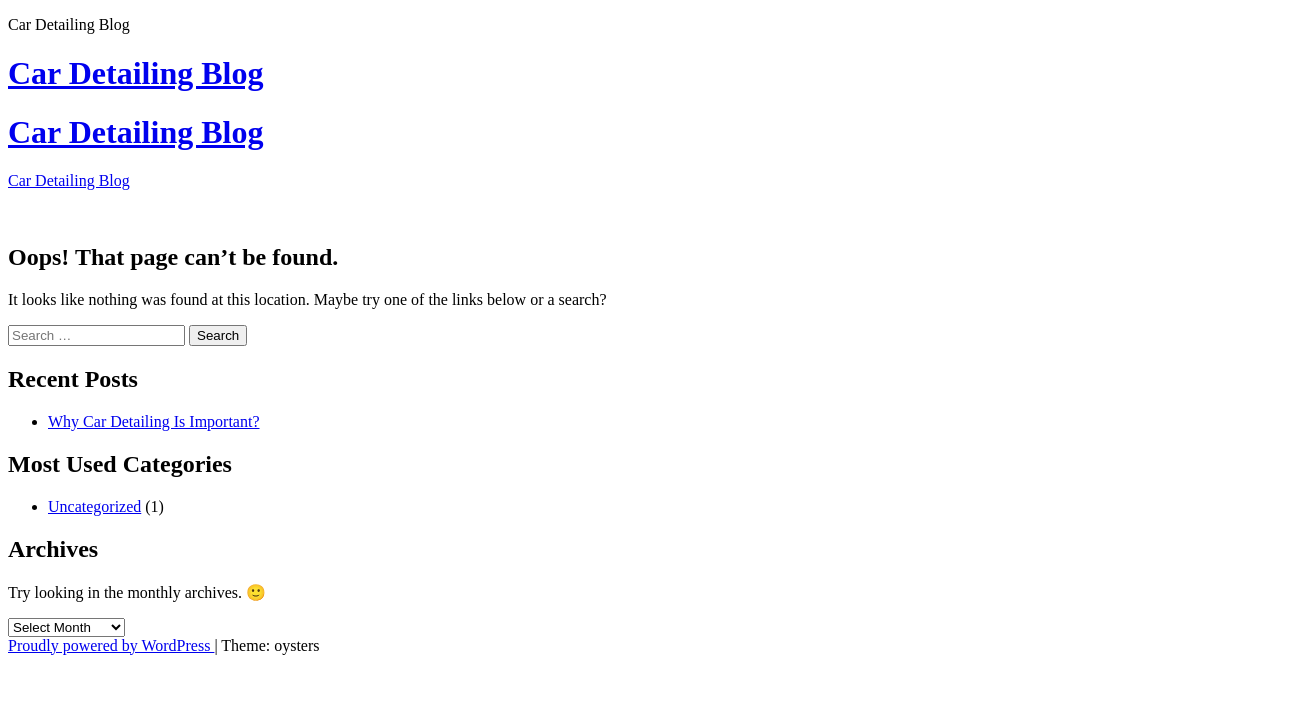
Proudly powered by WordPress (111, 645)
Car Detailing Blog (135, 73)
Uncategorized (94, 506)
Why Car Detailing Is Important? (154, 421)
